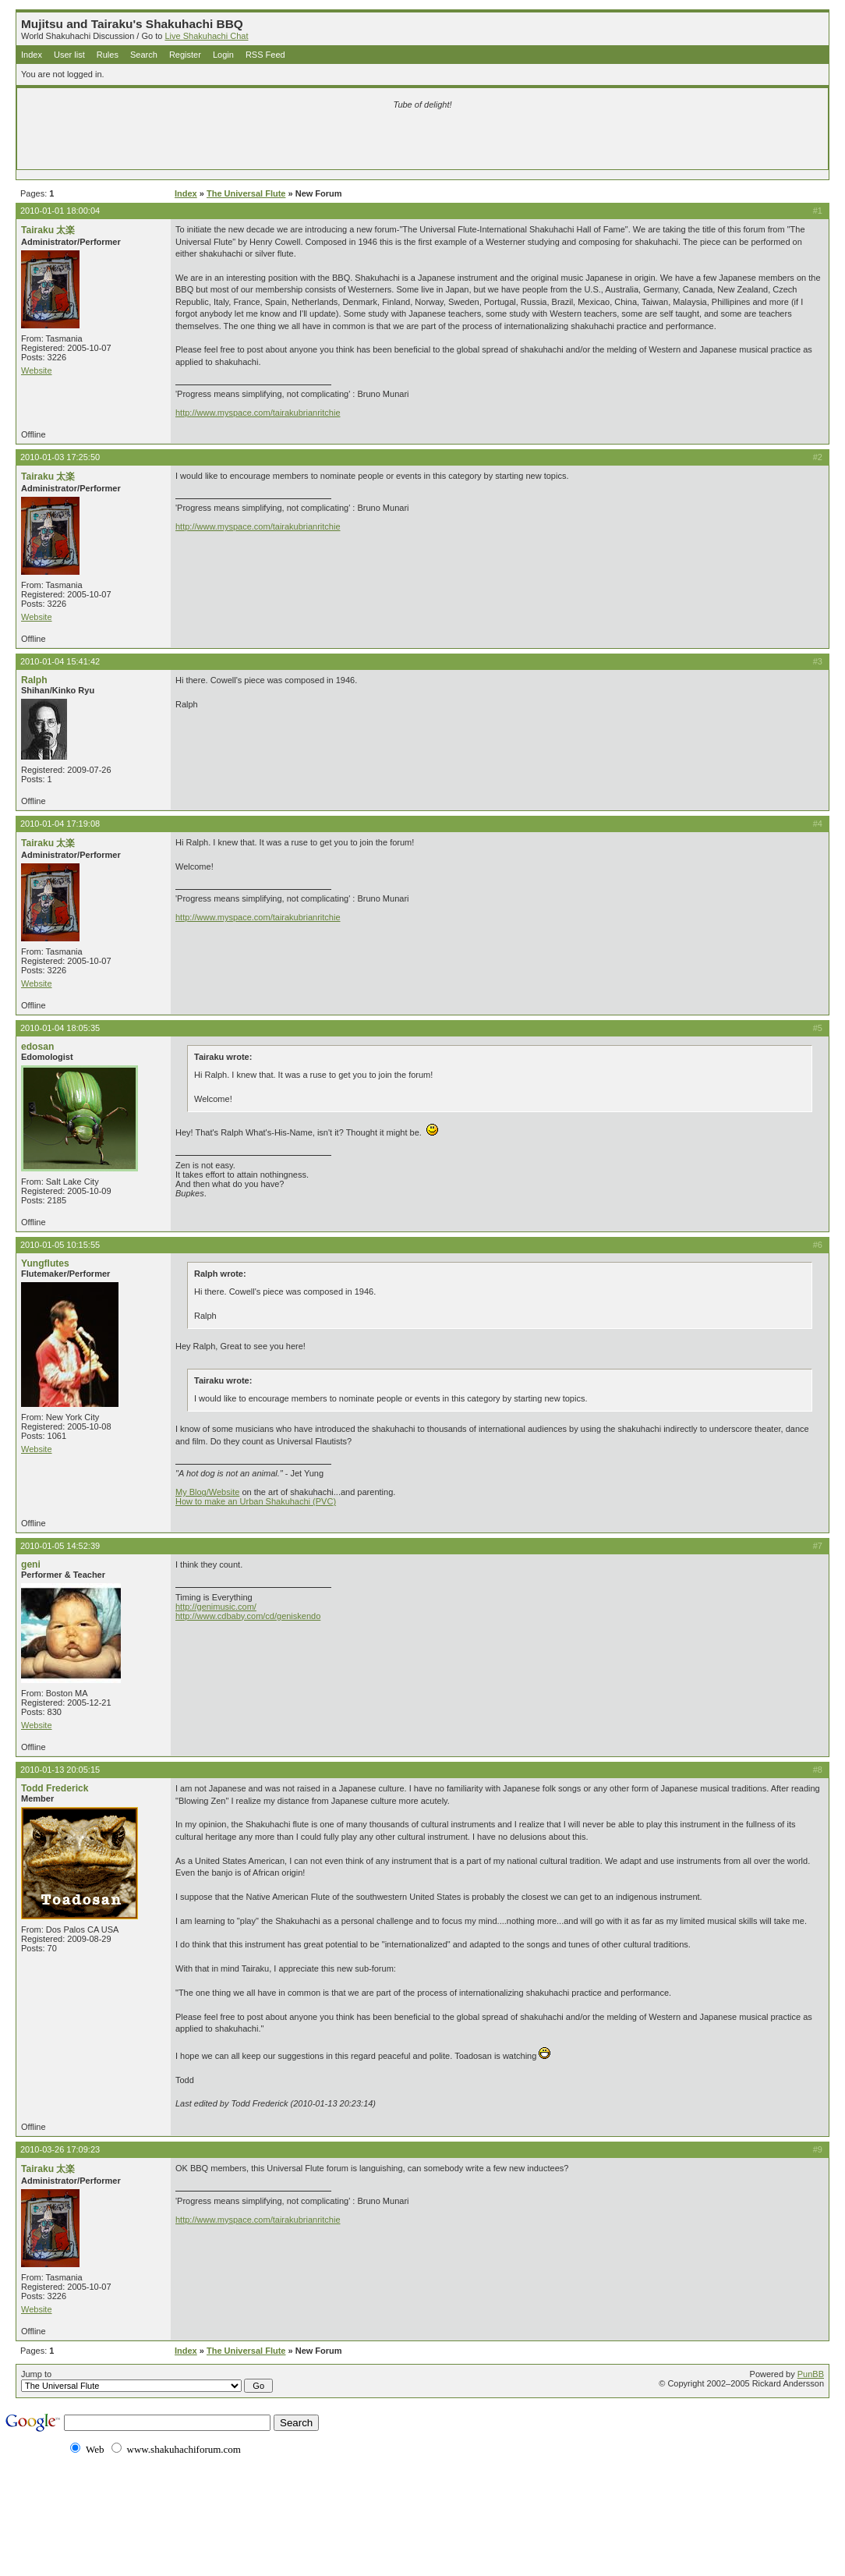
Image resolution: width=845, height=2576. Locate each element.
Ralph (34, 680)
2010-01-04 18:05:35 (60, 1028)
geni (31, 1564)
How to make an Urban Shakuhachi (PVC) (255, 1501)
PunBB (810, 2374)
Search (143, 54)
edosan (37, 1046)
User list (69, 54)
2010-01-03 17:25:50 (60, 457)
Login (223, 54)
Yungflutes (45, 1263)
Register (185, 54)
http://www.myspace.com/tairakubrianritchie (258, 412)
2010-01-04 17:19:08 (60, 823)
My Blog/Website (207, 1492)
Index (31, 54)
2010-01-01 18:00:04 (60, 210)
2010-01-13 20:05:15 (60, 1769)
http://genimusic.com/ (215, 1606)
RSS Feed (265, 54)
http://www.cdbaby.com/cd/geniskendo (247, 1616)
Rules (107, 54)
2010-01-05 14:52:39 (60, 1545)
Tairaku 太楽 (48, 230)
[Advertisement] (238, 142)
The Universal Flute (246, 193)
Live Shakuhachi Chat (206, 36)
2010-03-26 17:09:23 (60, 2149)
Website (36, 370)
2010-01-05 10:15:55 (60, 1244)
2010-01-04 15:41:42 (60, 661)
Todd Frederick (54, 1788)
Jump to (147, 2381)
